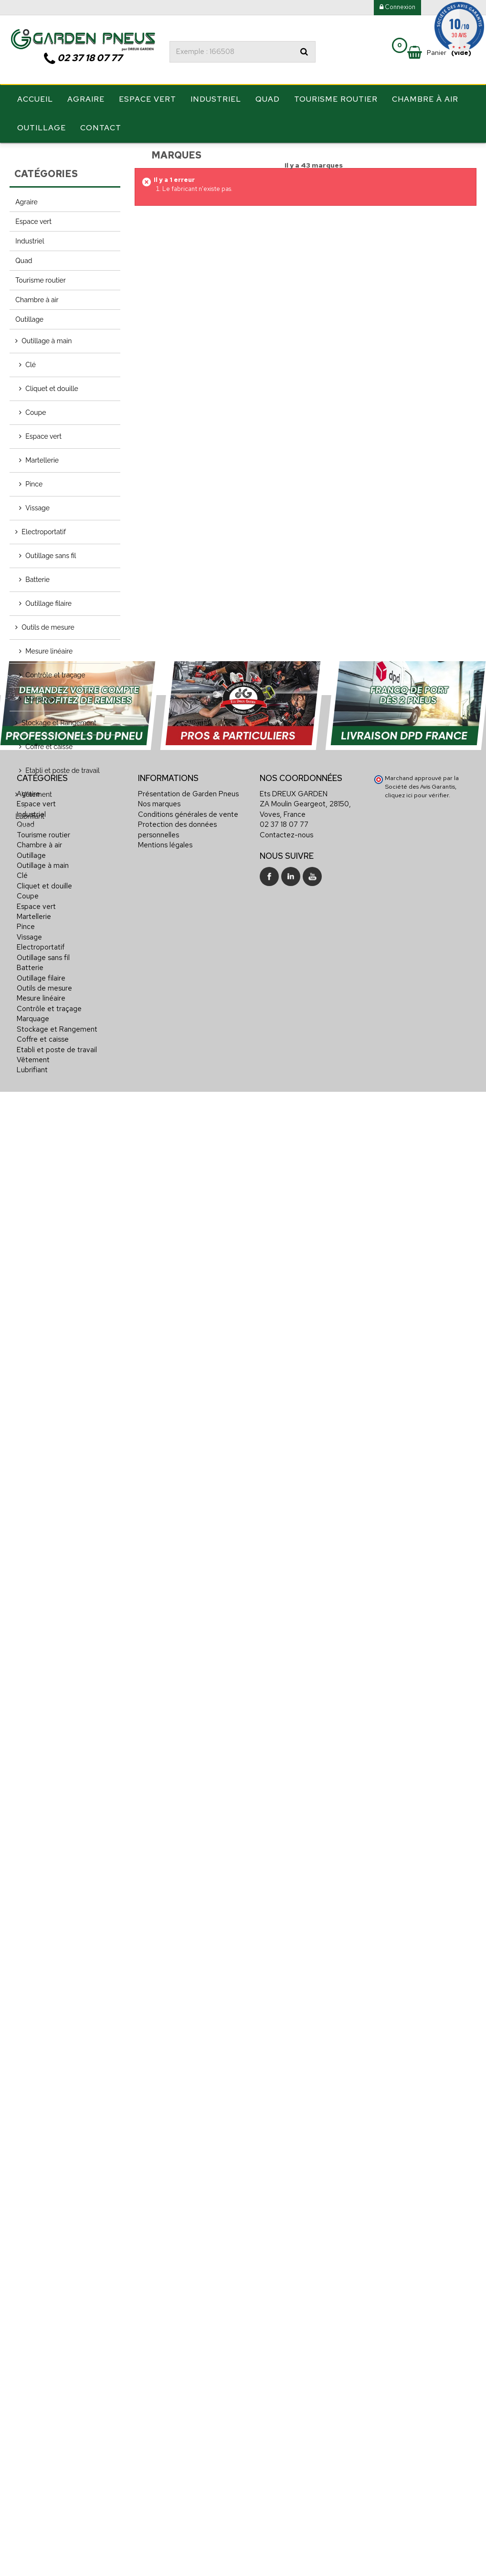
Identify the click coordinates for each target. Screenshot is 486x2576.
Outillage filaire (48, 602)
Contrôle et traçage (55, 674)
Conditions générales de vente (188, 2307)
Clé (30, 364)
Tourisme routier (336, 100)
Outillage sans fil (50, 555)
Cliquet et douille (51, 387)
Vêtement (36, 793)
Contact (100, 128)
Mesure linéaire (49, 650)
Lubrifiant (29, 815)
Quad (267, 100)
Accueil (35, 100)
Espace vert (147, 100)
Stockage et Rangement (58, 722)
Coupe (35, 411)
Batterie (37, 578)
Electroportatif (43, 531)
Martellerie (42, 459)
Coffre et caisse (49, 746)
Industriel (215, 100)
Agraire (86, 100)
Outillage (41, 128)
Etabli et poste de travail (62, 769)
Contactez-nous (286, 2328)
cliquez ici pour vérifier (417, 2288)
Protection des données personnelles (177, 2323)
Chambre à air (425, 100)
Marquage (41, 698)
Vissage (37, 507)
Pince (33, 483)
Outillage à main (46, 340)
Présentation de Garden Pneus (188, 2287)
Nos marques (159, 2297)
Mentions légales (165, 2338)
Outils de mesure (47, 626)
